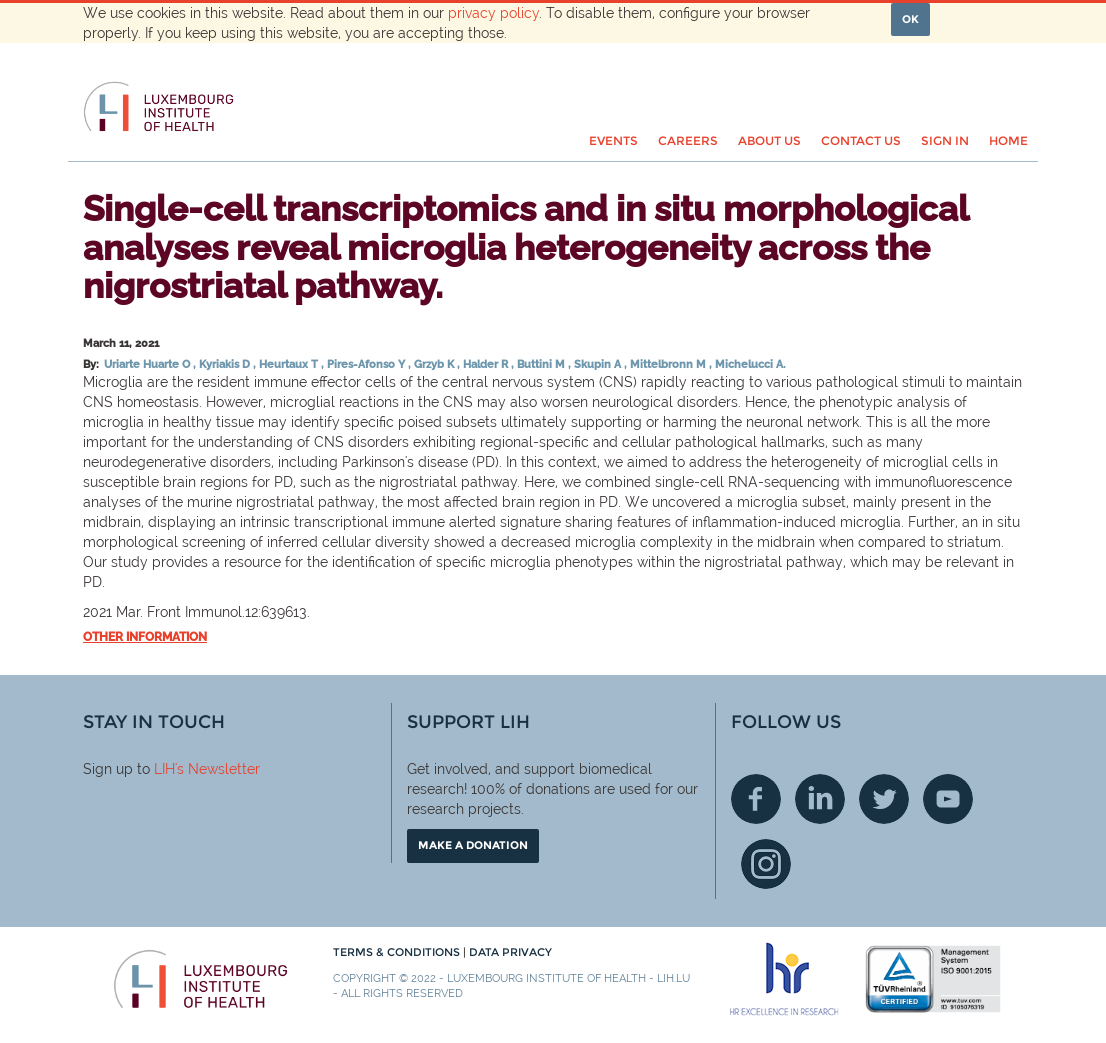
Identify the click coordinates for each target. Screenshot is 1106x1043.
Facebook (756, 799)
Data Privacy (510, 952)
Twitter (884, 799)
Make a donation (473, 845)
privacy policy (493, 13)
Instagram (766, 864)
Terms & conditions (398, 952)
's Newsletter (217, 769)
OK (910, 19)
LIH (164, 769)
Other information (145, 637)
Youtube (948, 799)
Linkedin (820, 799)
